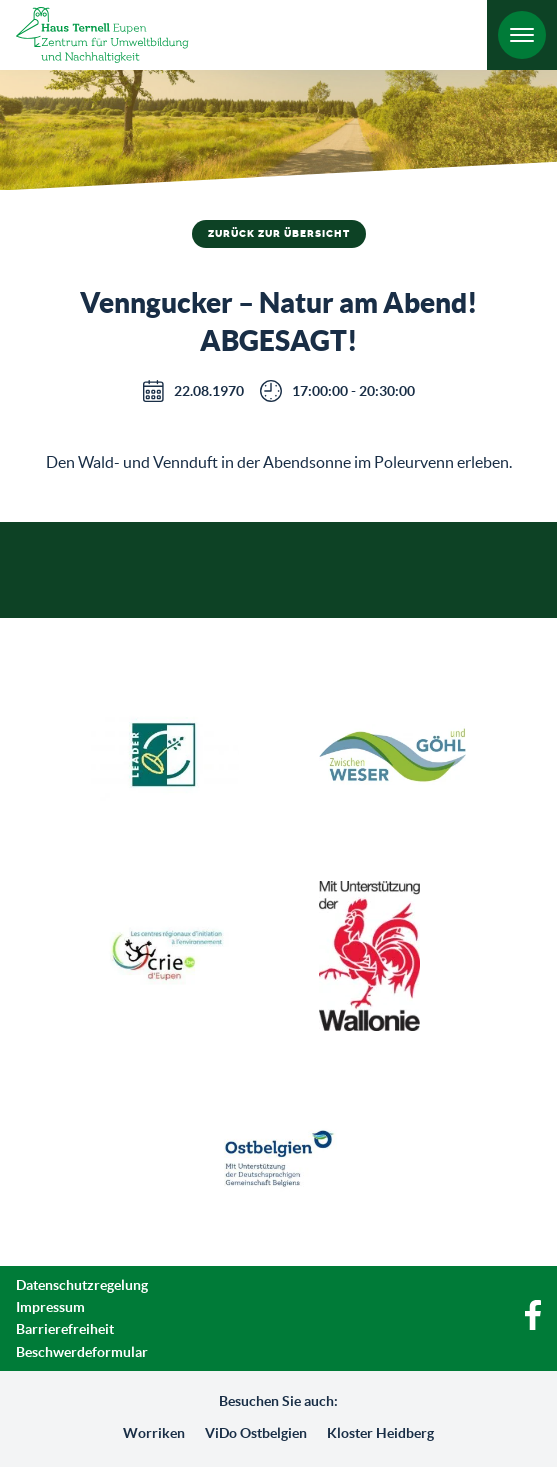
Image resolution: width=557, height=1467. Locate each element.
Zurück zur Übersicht (279, 234)
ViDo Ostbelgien (256, 1433)
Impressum (50, 1307)
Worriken (154, 1433)
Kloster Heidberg (380, 1433)
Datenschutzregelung (82, 1285)
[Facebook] (533, 1325)
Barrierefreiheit (65, 1329)
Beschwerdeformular (82, 1352)
